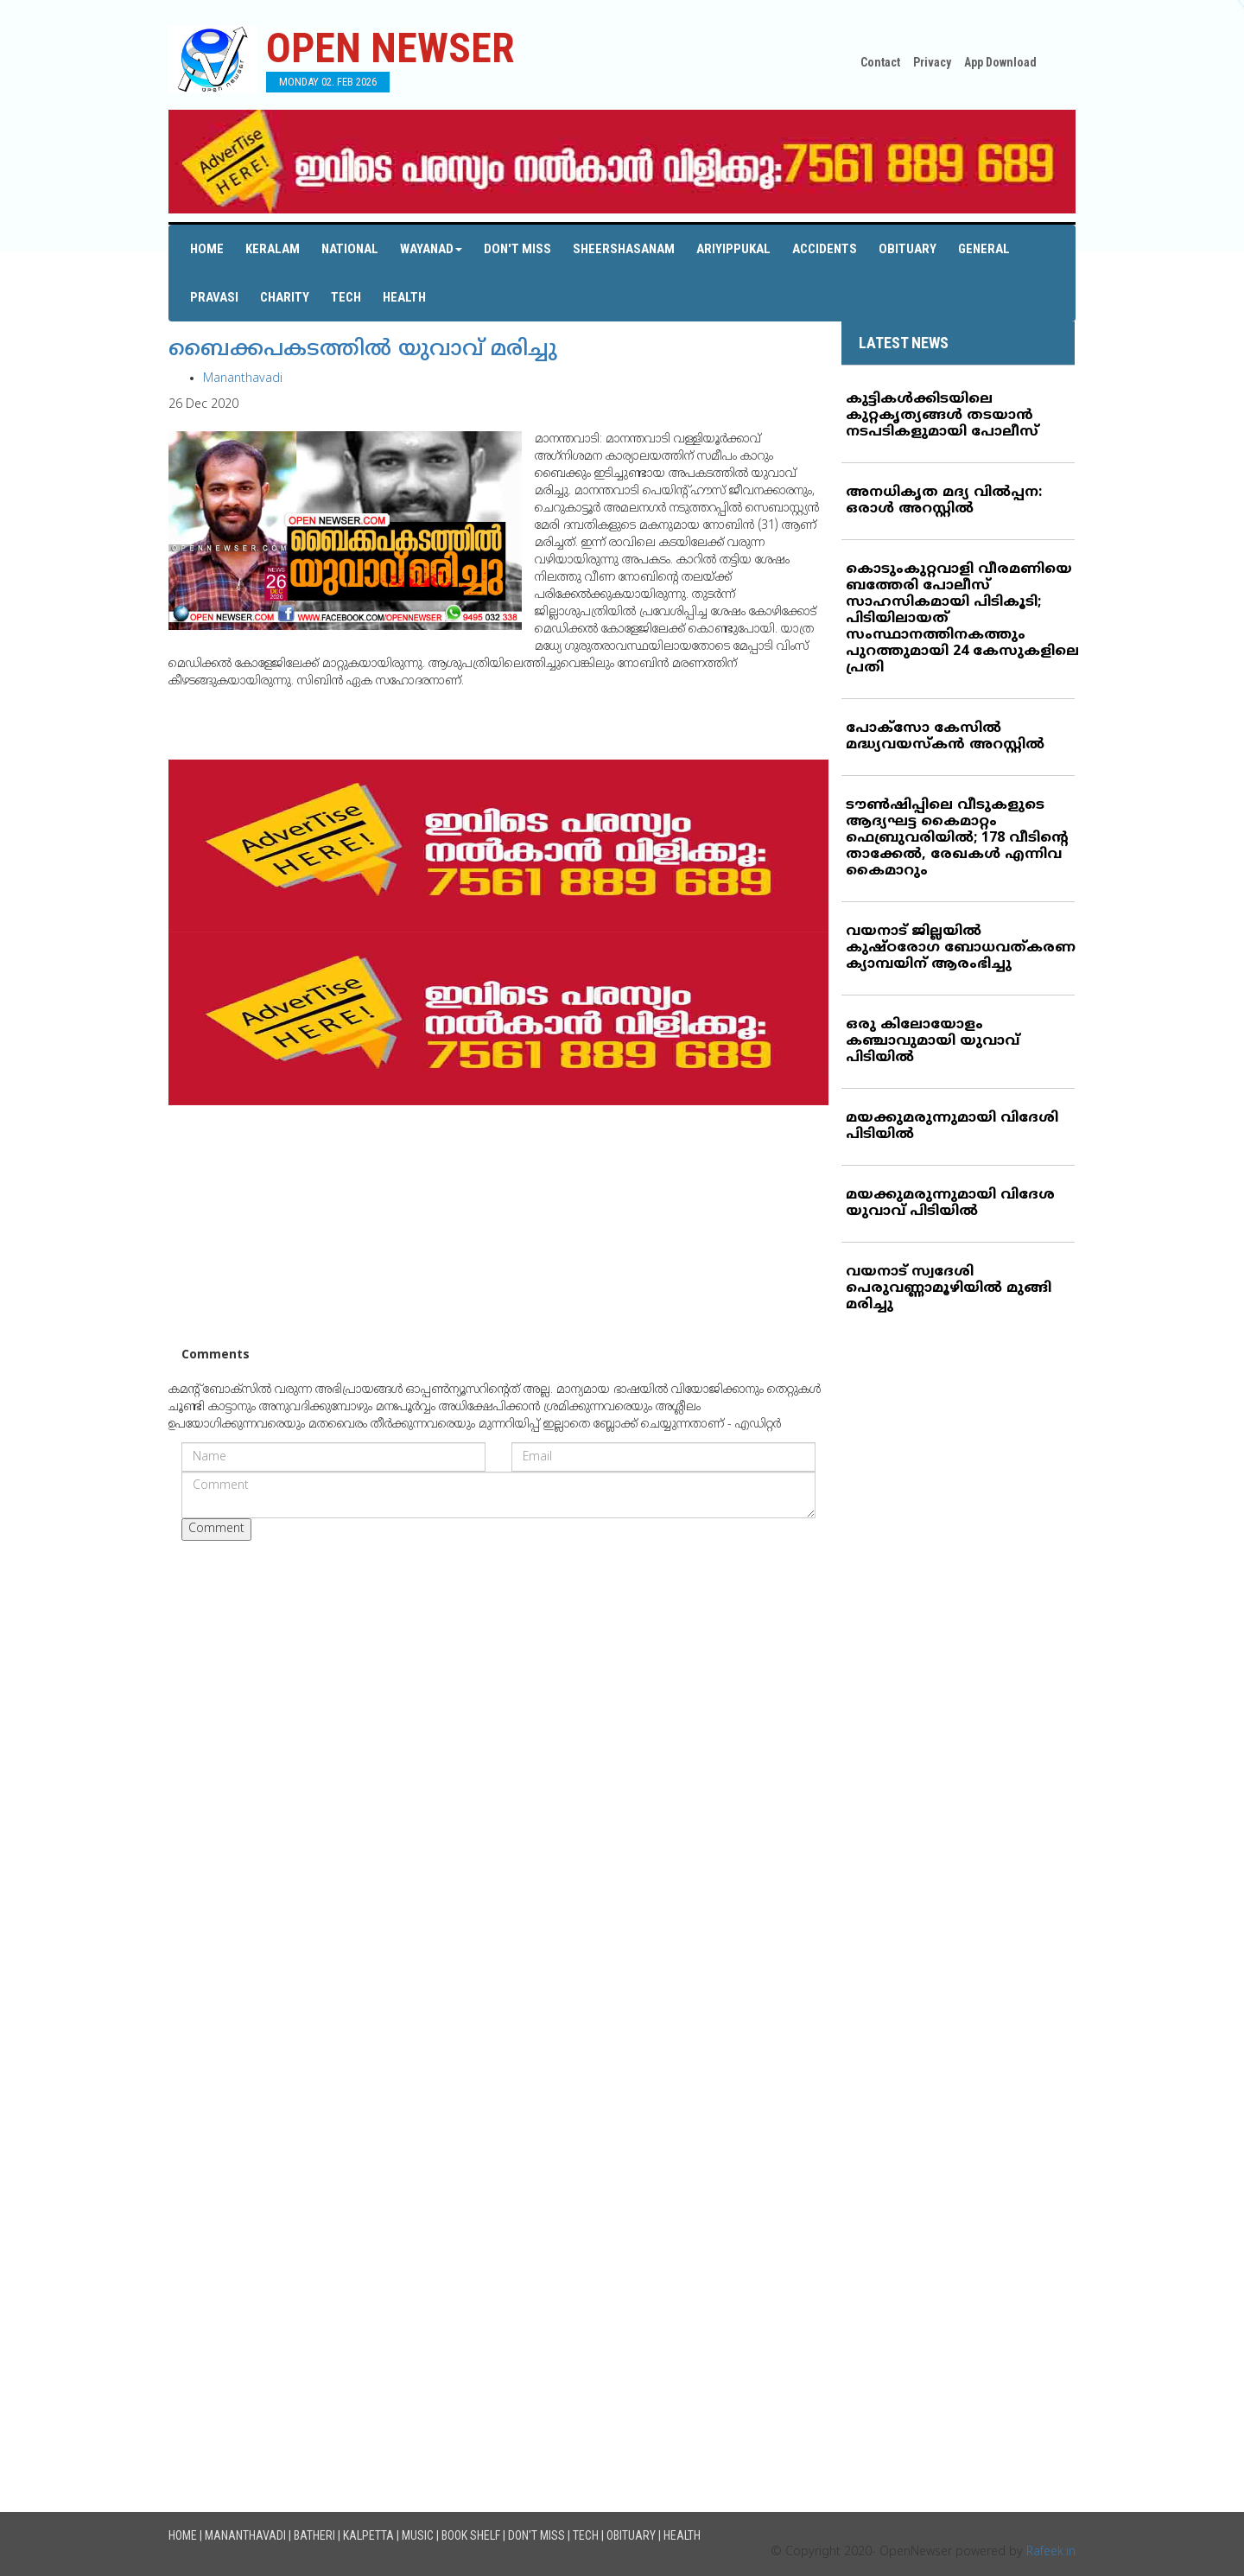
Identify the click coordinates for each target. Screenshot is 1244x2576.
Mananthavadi (242, 379)
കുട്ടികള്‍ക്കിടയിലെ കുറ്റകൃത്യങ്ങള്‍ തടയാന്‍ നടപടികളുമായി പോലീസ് (942, 416)
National (349, 249)
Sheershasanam (624, 249)
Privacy (932, 62)
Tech (346, 297)
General (984, 249)
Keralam (272, 249)
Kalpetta (368, 2535)
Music (418, 2535)
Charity (284, 297)
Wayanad (431, 249)
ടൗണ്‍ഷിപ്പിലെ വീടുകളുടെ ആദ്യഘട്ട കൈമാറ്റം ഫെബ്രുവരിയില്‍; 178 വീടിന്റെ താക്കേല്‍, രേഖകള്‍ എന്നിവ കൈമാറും (957, 838)
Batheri (314, 2535)
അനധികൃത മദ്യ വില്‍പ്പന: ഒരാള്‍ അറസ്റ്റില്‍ (944, 501)
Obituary (907, 249)
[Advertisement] (498, 1226)
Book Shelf (470, 2535)
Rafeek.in (1051, 2552)
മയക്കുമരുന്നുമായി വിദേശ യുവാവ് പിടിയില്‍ (950, 1203)
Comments (215, 1355)
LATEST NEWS (904, 343)
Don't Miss (517, 249)
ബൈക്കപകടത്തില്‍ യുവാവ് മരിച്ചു (362, 350)
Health (404, 297)
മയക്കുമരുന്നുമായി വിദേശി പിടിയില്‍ (952, 1126)
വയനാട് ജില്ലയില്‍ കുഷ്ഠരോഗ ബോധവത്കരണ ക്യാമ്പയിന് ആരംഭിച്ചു (961, 948)
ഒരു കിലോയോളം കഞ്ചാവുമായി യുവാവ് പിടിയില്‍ (932, 1041)
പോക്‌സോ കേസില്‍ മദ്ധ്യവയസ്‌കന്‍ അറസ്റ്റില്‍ (945, 737)
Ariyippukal (733, 249)
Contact (880, 62)
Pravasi (214, 297)
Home (207, 249)
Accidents (824, 249)
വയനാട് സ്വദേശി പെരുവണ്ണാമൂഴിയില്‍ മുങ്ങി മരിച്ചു (948, 1288)
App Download (1000, 62)
